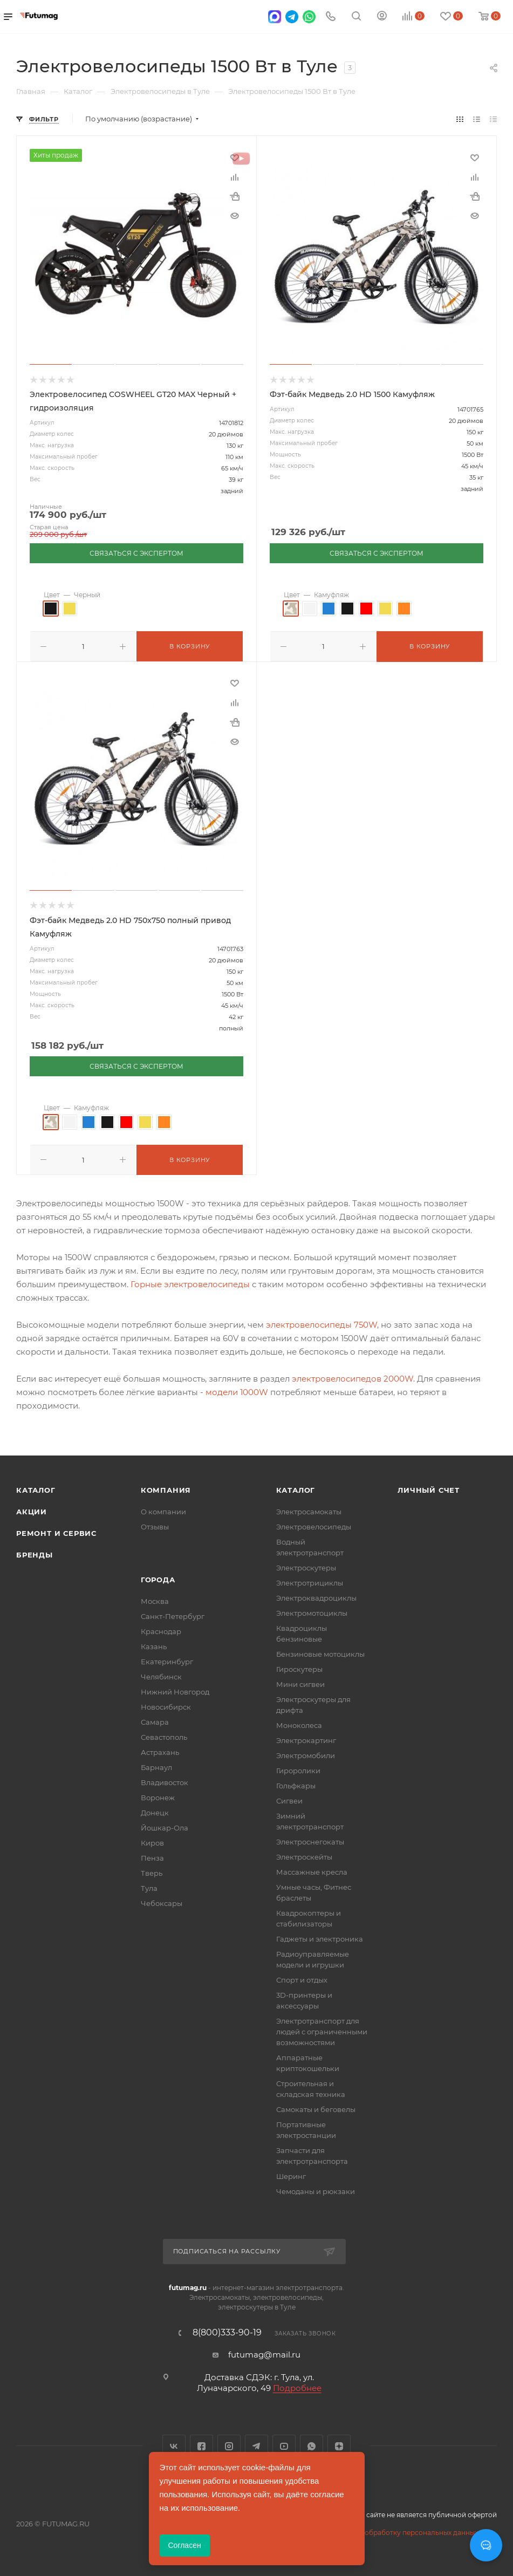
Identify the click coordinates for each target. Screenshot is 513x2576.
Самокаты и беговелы (315, 2107)
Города (158, 1577)
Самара (155, 1720)
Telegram (256, 2444)
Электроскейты (304, 1854)
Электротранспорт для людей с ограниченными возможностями (321, 2029)
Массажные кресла (311, 1870)
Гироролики (298, 1768)
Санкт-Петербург (172, 1614)
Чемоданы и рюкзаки (315, 2189)
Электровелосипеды (313, 1524)
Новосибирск (166, 1704)
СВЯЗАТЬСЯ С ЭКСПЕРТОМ (136, 553)
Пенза (152, 1855)
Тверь (151, 1871)
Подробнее (297, 2386)
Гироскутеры (299, 1667)
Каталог (36, 1488)
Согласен (184, 2545)
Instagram (229, 2444)
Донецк (155, 1810)
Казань (154, 1644)
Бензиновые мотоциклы (320, 1652)
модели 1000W (237, 1390)
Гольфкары (296, 1783)
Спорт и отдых (301, 1977)
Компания (166, 1488)
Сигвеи (289, 1798)
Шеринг (291, 2174)
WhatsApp (311, 2444)
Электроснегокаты (310, 1839)
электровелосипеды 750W (321, 1322)
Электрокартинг (306, 1738)
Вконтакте (174, 2444)
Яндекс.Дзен (339, 2444)
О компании (163, 1509)
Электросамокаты (308, 1509)
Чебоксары (161, 1901)
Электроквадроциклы (316, 1595)
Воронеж (158, 1795)
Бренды (34, 1552)
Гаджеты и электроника (319, 1936)
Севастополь (164, 1735)
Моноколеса (299, 1723)
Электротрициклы (309, 1580)
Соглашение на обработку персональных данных (394, 2530)
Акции (31, 1509)
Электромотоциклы (311, 1611)
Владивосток (164, 1780)
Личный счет (429, 1488)
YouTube (284, 2444)
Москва (155, 1599)
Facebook (201, 2444)
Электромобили (305, 1753)
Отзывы (155, 1524)
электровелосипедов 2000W (352, 1376)
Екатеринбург (167, 1659)
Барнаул (156, 1765)
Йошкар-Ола (164, 1825)
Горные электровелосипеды (190, 1282)
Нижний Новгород (175, 1689)
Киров (152, 1840)
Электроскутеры (306, 1565)
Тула (149, 1886)
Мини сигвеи (300, 1682)
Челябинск (161, 1674)
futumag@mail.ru (264, 2352)
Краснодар (161, 1629)
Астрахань (160, 1750)
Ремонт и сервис (56, 1531)
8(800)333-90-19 (227, 2330)
